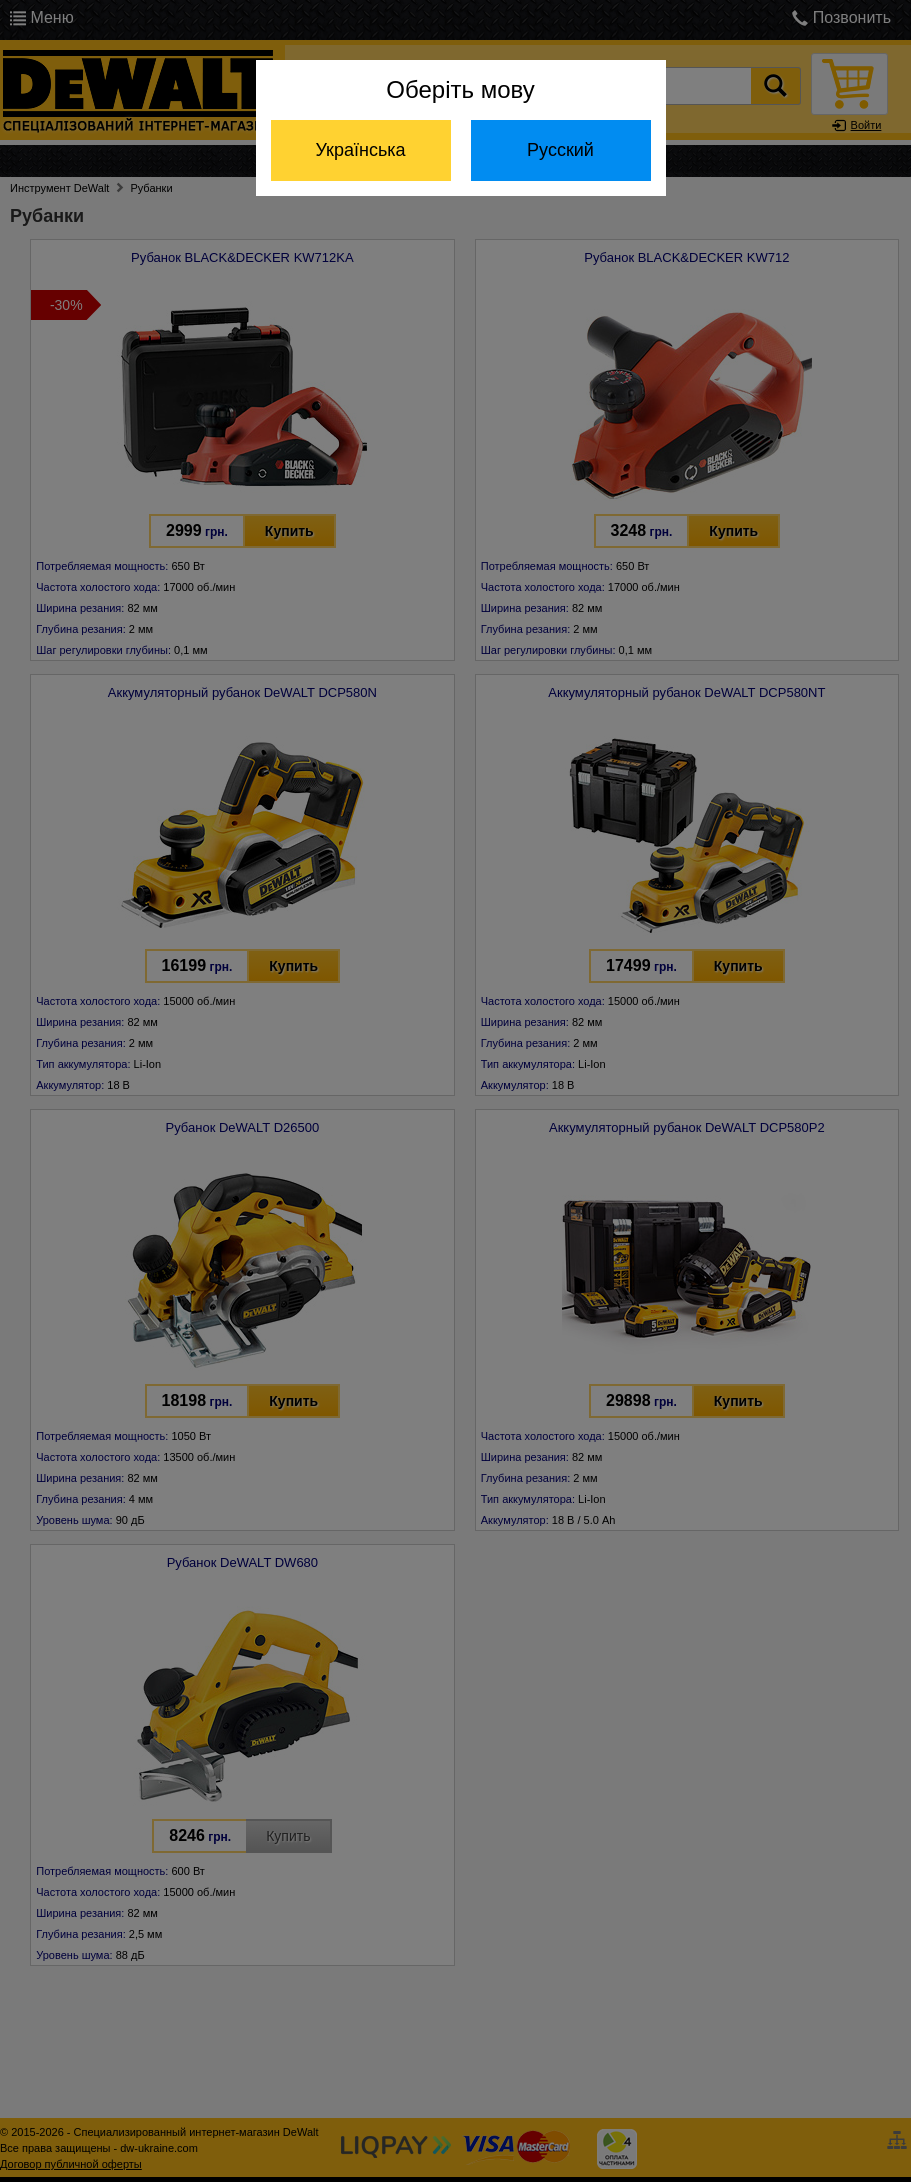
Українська (360, 150)
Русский (560, 150)
